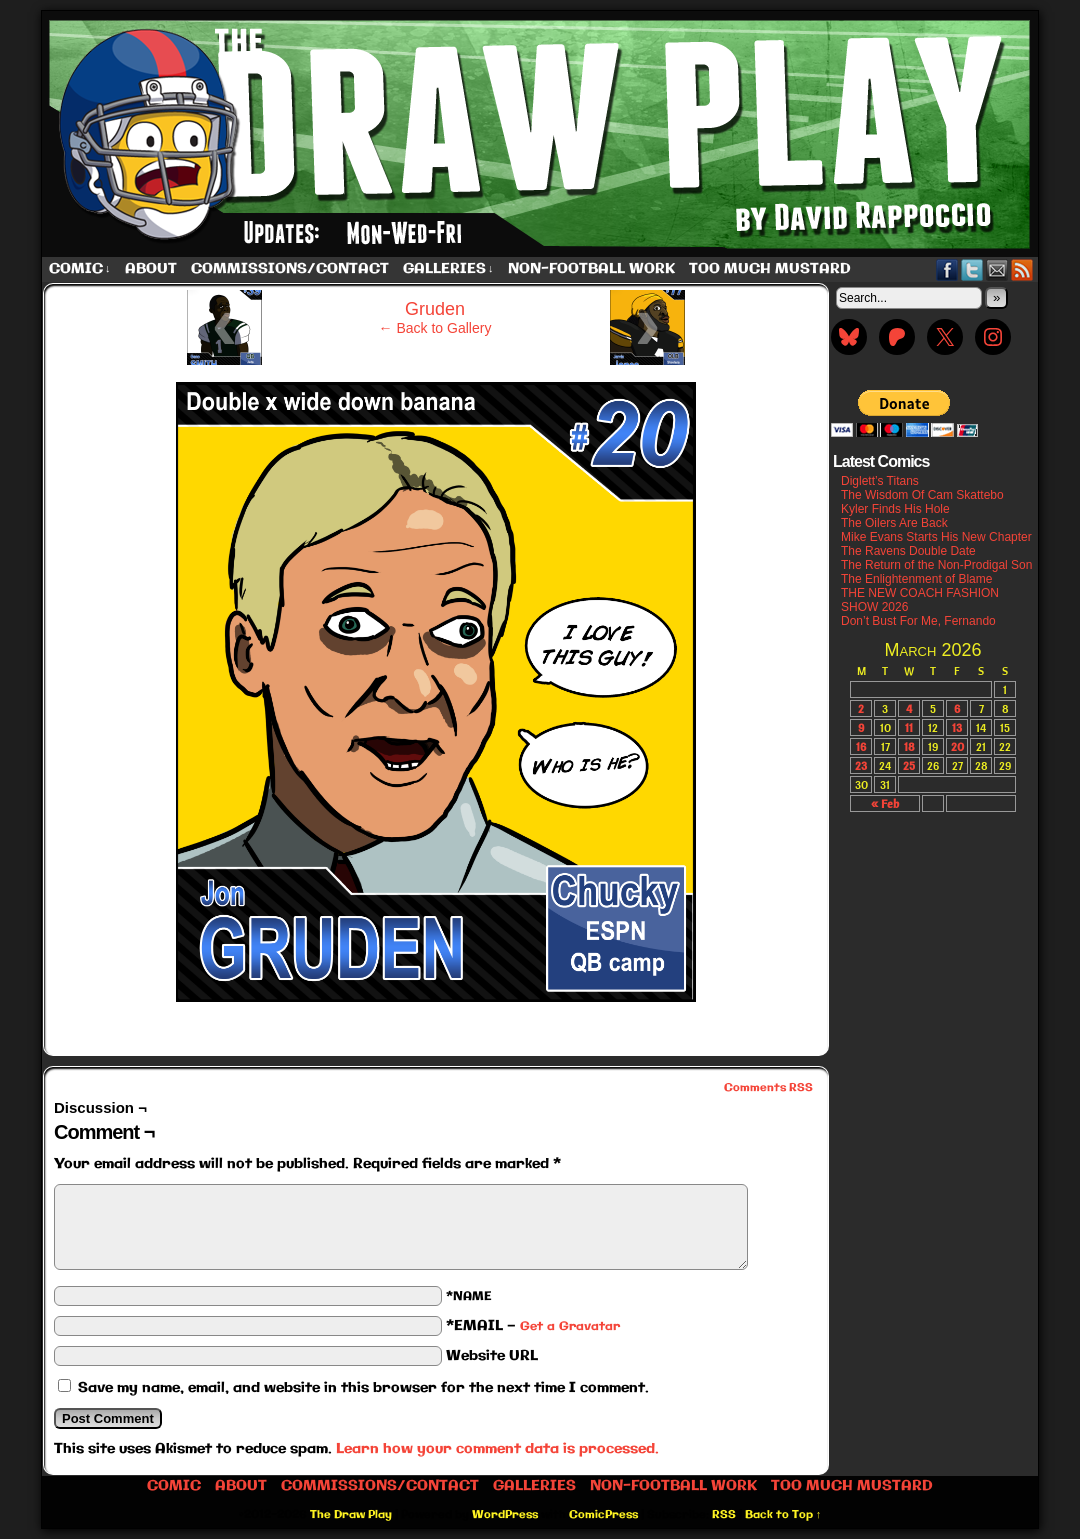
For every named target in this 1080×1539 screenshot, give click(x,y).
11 (909, 727)
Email (997, 269)
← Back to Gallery (435, 328)
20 (957, 746)
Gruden (435, 309)
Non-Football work (591, 269)
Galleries (448, 269)
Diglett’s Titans (880, 481)
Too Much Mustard (770, 269)
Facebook (947, 269)
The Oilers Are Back (894, 523)
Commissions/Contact (290, 269)
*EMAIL (533, 1326)
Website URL (492, 1356)
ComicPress (603, 1515)
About (151, 269)
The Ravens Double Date (908, 551)
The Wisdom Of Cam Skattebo (922, 495)
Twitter (972, 269)
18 (909, 746)
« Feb (885, 803)
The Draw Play (542, 134)
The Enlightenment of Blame (916, 579)
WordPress (505, 1515)
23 (861, 765)
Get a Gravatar (570, 1326)
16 (861, 746)
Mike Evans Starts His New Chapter (936, 537)
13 (957, 727)
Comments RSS (768, 1088)
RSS (1022, 269)
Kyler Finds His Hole (895, 509)
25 (909, 765)
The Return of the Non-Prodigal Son (936, 565)
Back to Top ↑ (783, 1515)
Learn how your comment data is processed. (497, 1449)
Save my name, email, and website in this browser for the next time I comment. (363, 1388)
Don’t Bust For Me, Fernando (918, 621)
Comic (80, 269)
